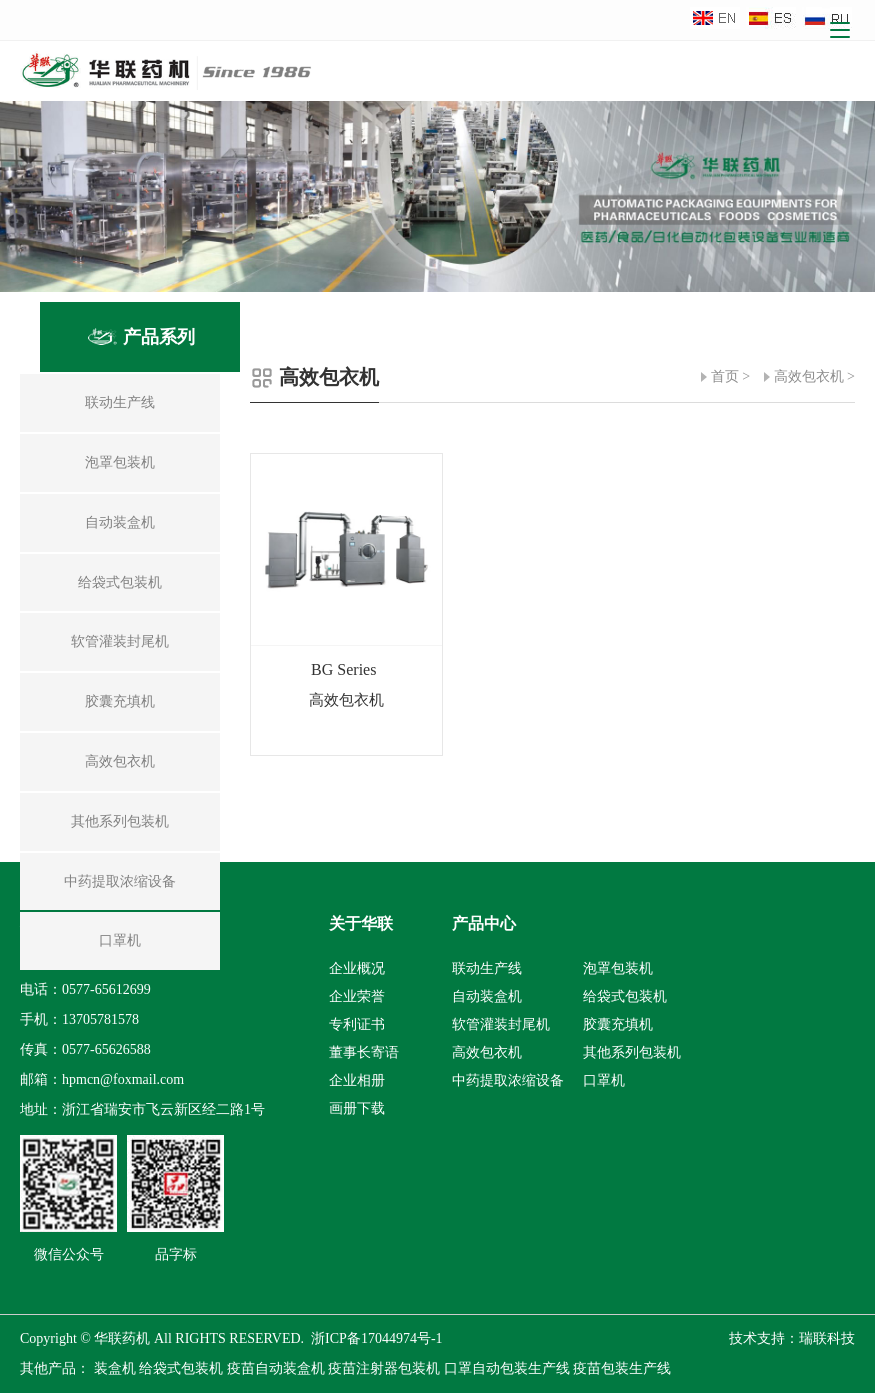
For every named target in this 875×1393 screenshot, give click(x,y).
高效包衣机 (809, 376)
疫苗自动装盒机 (276, 1368)
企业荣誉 (357, 996)
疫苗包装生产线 (622, 1368)
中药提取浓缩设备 (508, 1080)
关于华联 (361, 923)
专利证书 (357, 1024)
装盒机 (115, 1368)
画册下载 (357, 1108)
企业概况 (357, 968)
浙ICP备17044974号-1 (376, 1338)
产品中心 (484, 923)
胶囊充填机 (618, 1024)
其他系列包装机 (632, 1052)
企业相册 (357, 1080)
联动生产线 (487, 968)
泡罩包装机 (618, 968)
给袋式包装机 (625, 996)
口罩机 (604, 1080)
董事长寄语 (364, 1052)
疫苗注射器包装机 (384, 1368)
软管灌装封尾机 (501, 1024)
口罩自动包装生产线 (507, 1368)
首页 (725, 376)
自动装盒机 (487, 996)
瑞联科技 (827, 1338)
